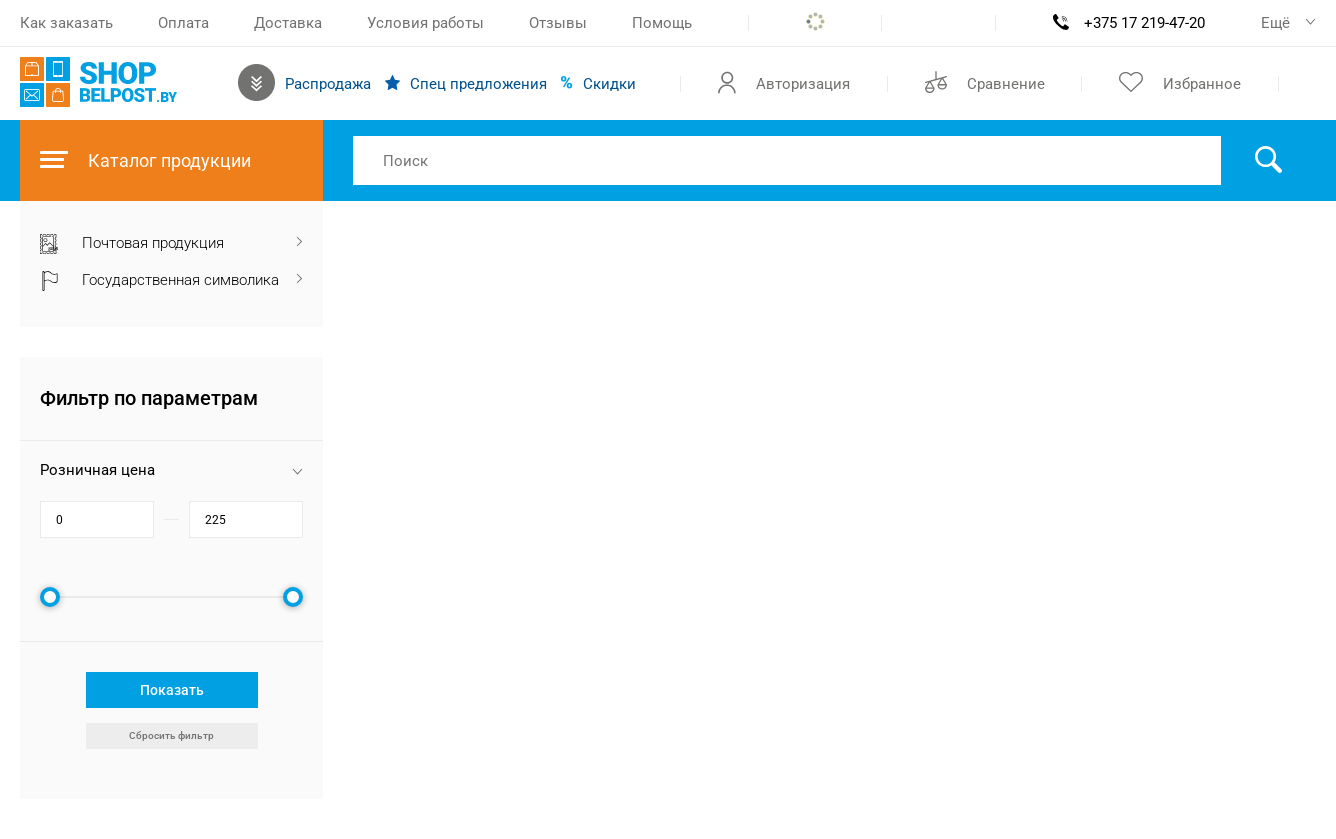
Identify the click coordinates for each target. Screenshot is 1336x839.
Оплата (183, 23)
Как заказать (66, 23)
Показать (172, 690)
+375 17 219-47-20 (1144, 23)
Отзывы (558, 23)
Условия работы (425, 23)
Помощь (662, 23)
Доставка (288, 23)
